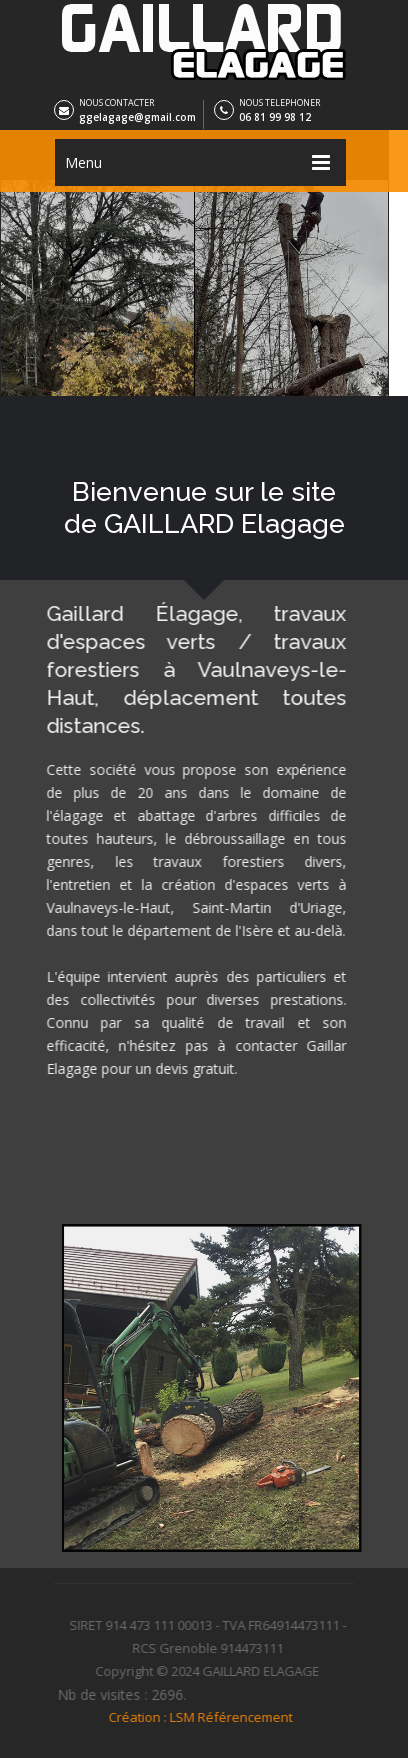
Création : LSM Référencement (196, 1711)
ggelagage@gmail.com (137, 117)
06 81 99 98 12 (275, 117)
